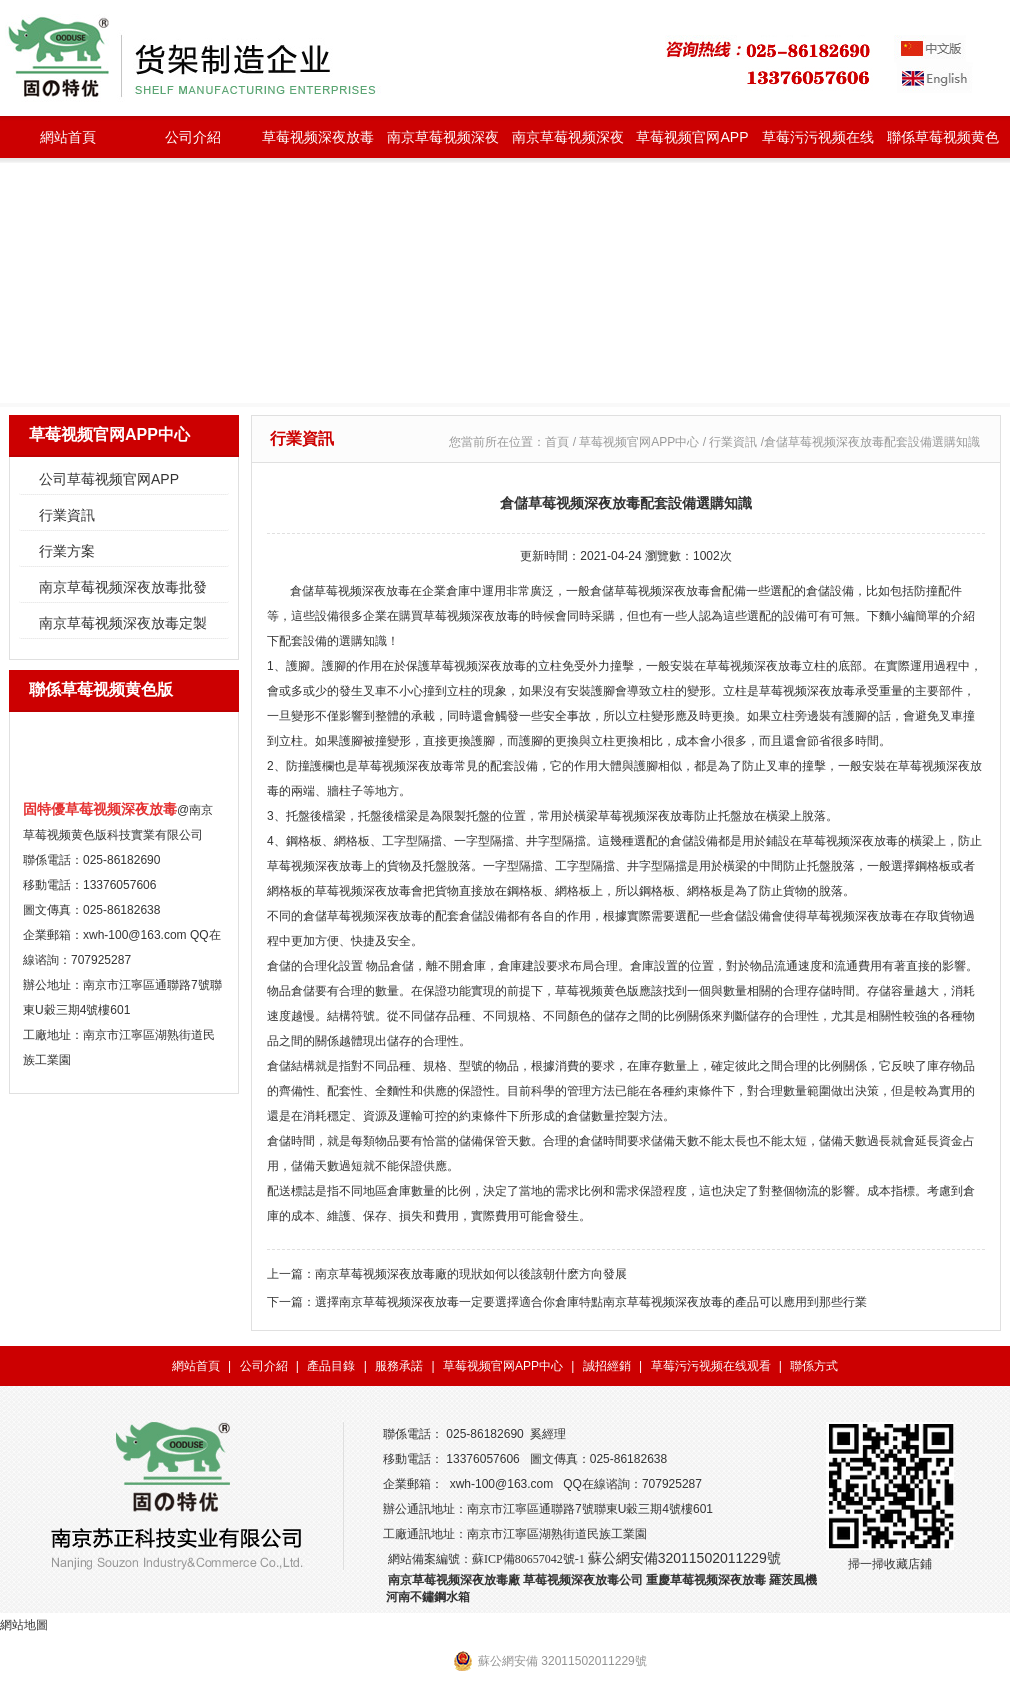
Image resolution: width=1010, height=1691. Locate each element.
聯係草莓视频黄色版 (943, 143)
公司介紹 (193, 137)
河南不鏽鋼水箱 (428, 1597)
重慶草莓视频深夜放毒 (706, 1580)
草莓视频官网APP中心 (692, 143)
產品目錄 (331, 1366)
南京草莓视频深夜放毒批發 (443, 143)
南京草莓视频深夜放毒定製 (568, 143)
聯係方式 (814, 1366)
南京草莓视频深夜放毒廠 (454, 1580)
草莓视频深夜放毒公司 (583, 1580)
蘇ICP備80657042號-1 (528, 1559)
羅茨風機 (793, 1580)
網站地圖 (24, 1625)
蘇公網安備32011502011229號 (684, 1558)
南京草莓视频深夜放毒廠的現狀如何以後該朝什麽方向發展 (471, 1274)
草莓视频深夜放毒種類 (318, 143)
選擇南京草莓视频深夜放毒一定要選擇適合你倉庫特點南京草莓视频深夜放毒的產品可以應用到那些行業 (591, 1302)
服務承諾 (399, 1366)
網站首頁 (68, 137)
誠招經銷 (607, 1366)
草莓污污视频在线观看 (818, 143)
